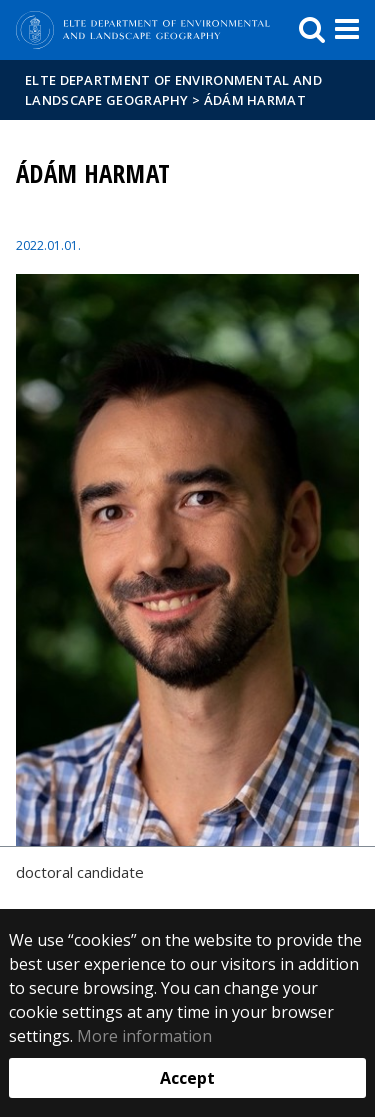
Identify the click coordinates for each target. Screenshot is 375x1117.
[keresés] (312, 30)
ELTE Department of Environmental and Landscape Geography (173, 90)
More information (144, 1036)
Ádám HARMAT (255, 100)
